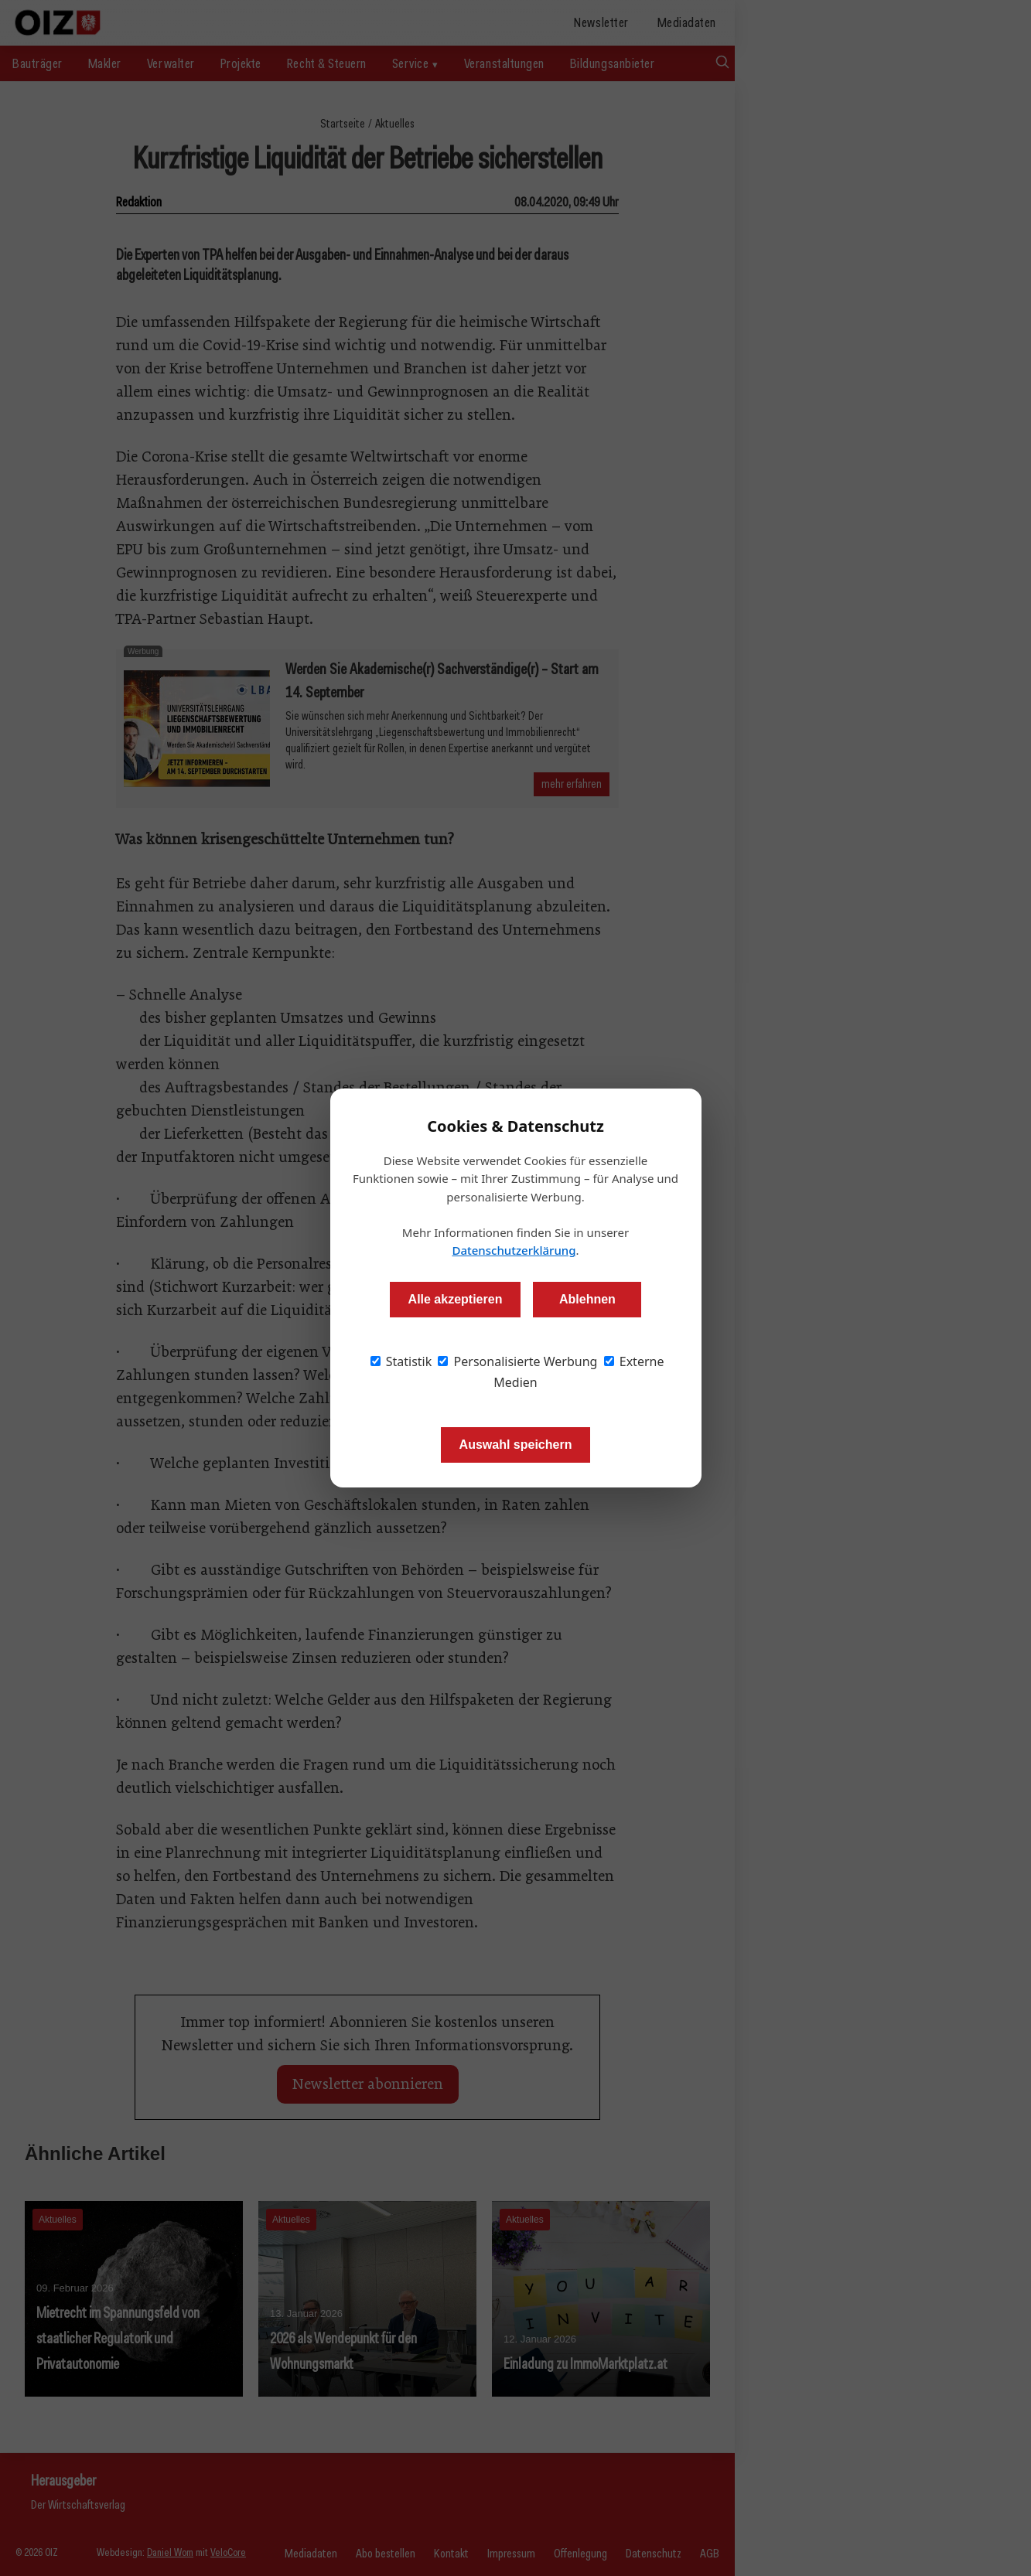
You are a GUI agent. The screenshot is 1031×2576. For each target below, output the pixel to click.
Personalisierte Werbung (517, 1361)
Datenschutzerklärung (513, 1250)
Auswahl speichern (515, 1444)
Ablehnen (587, 1299)
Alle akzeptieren (455, 1299)
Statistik (401, 1361)
